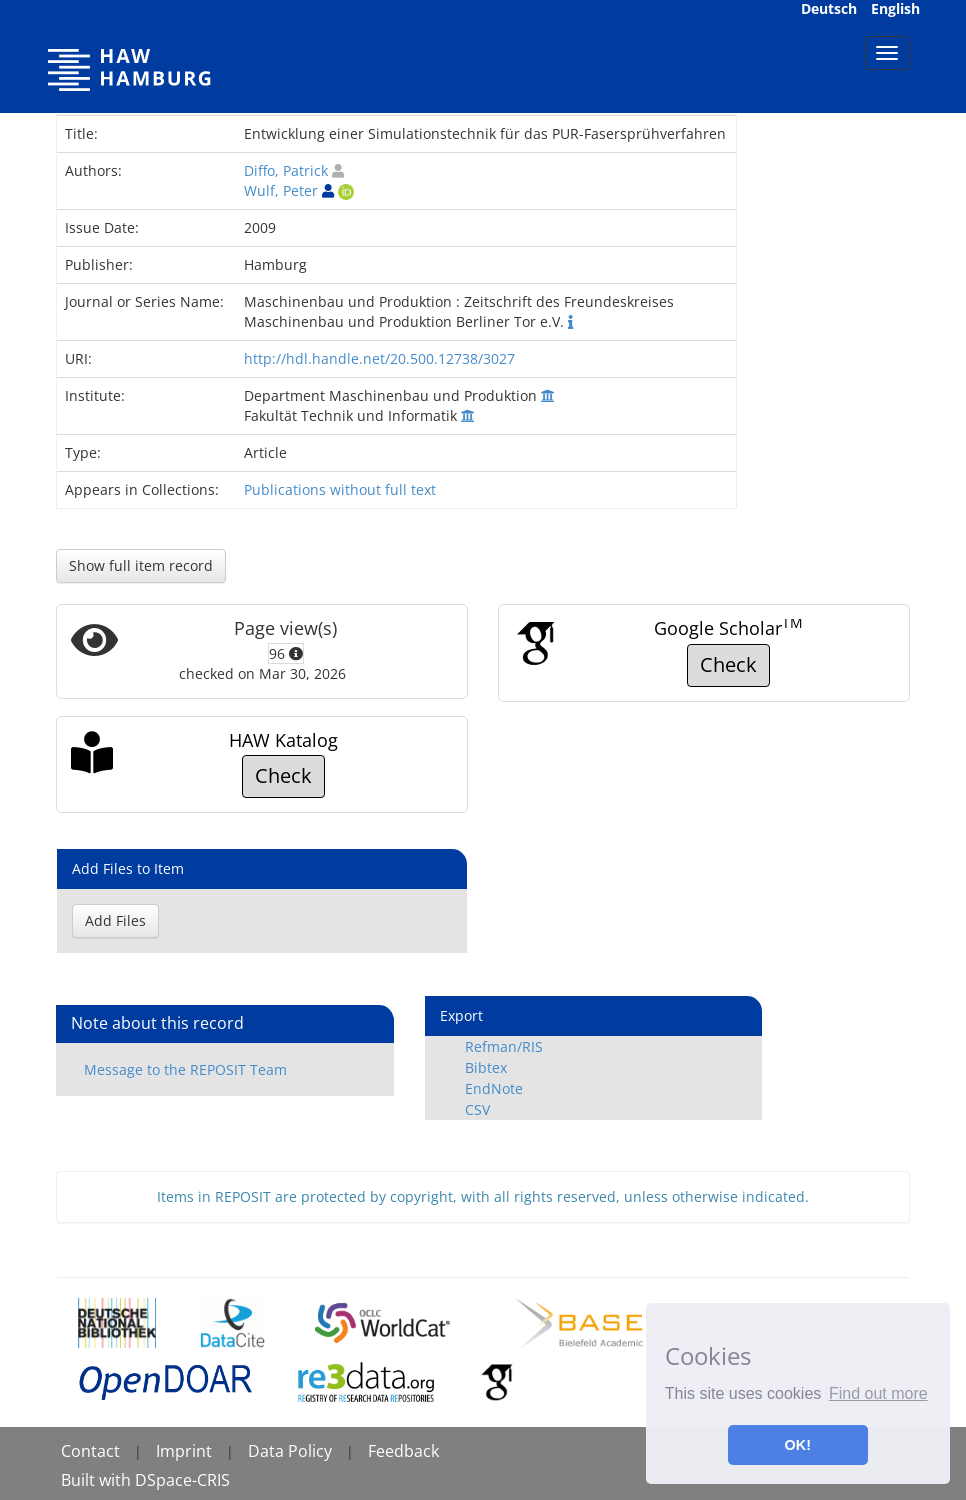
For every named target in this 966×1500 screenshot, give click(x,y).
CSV (477, 1109)
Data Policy (290, 1451)
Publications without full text (340, 489)
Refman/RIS (504, 1046)
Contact (90, 1451)
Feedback (403, 1451)
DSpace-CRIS (182, 1480)
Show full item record (141, 565)
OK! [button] (798, 1445)
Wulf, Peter (281, 190)
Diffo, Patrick (286, 170)
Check (728, 664)
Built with (98, 1480)
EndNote (494, 1088)
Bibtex (486, 1067)
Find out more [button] (878, 1393)
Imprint (184, 1451)
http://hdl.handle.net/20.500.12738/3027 (379, 358)
